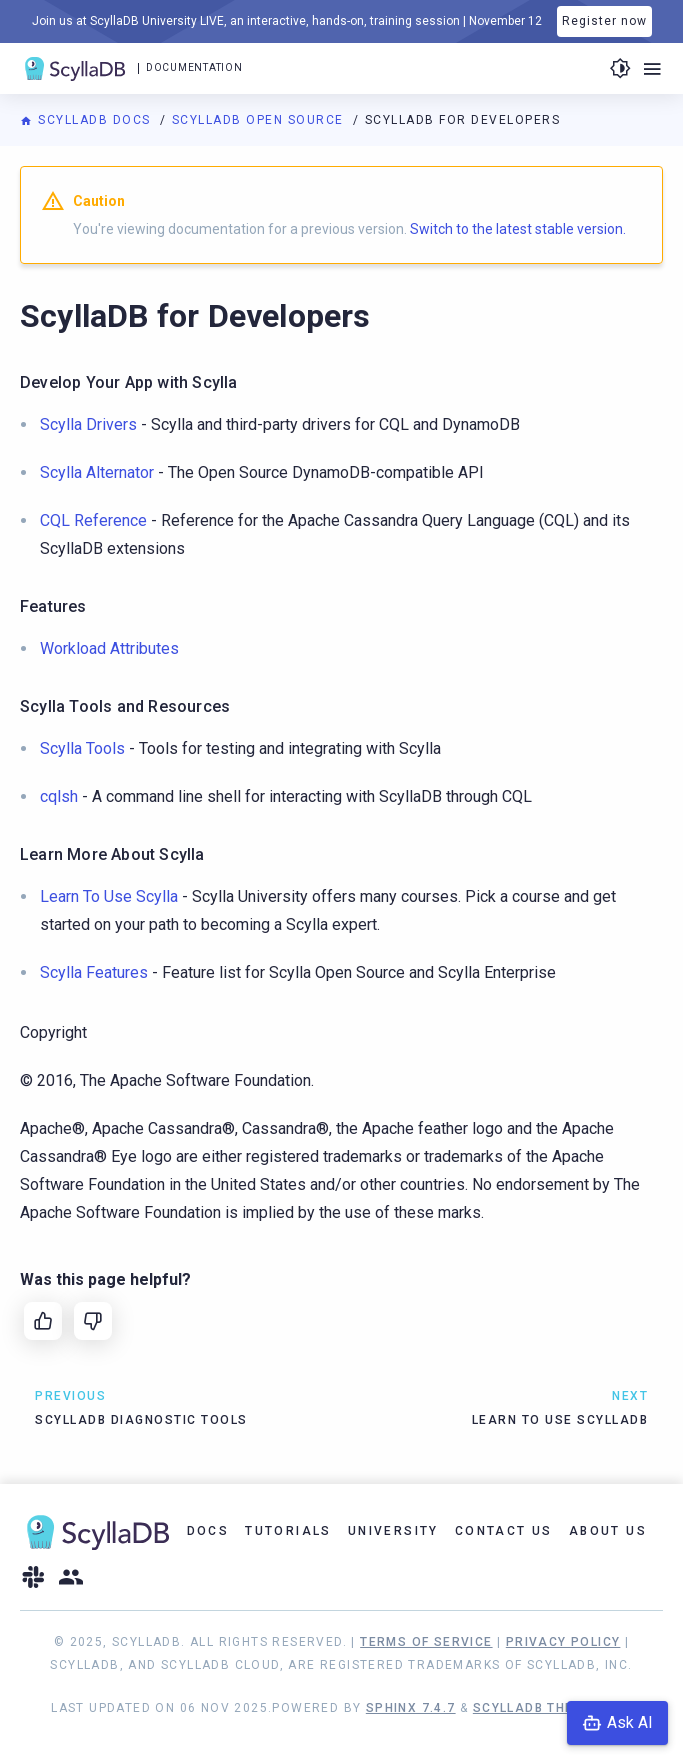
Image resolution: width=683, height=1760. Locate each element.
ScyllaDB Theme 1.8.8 (552, 1708)
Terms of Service (426, 1642)
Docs (208, 1531)
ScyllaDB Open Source (260, 120)
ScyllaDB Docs (87, 120)
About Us (608, 1531)
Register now (604, 21)
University (393, 1531)
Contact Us (504, 1531)
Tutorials (288, 1531)
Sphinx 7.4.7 (411, 1708)
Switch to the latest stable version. (518, 229)
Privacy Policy (563, 1642)
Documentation (194, 67)
